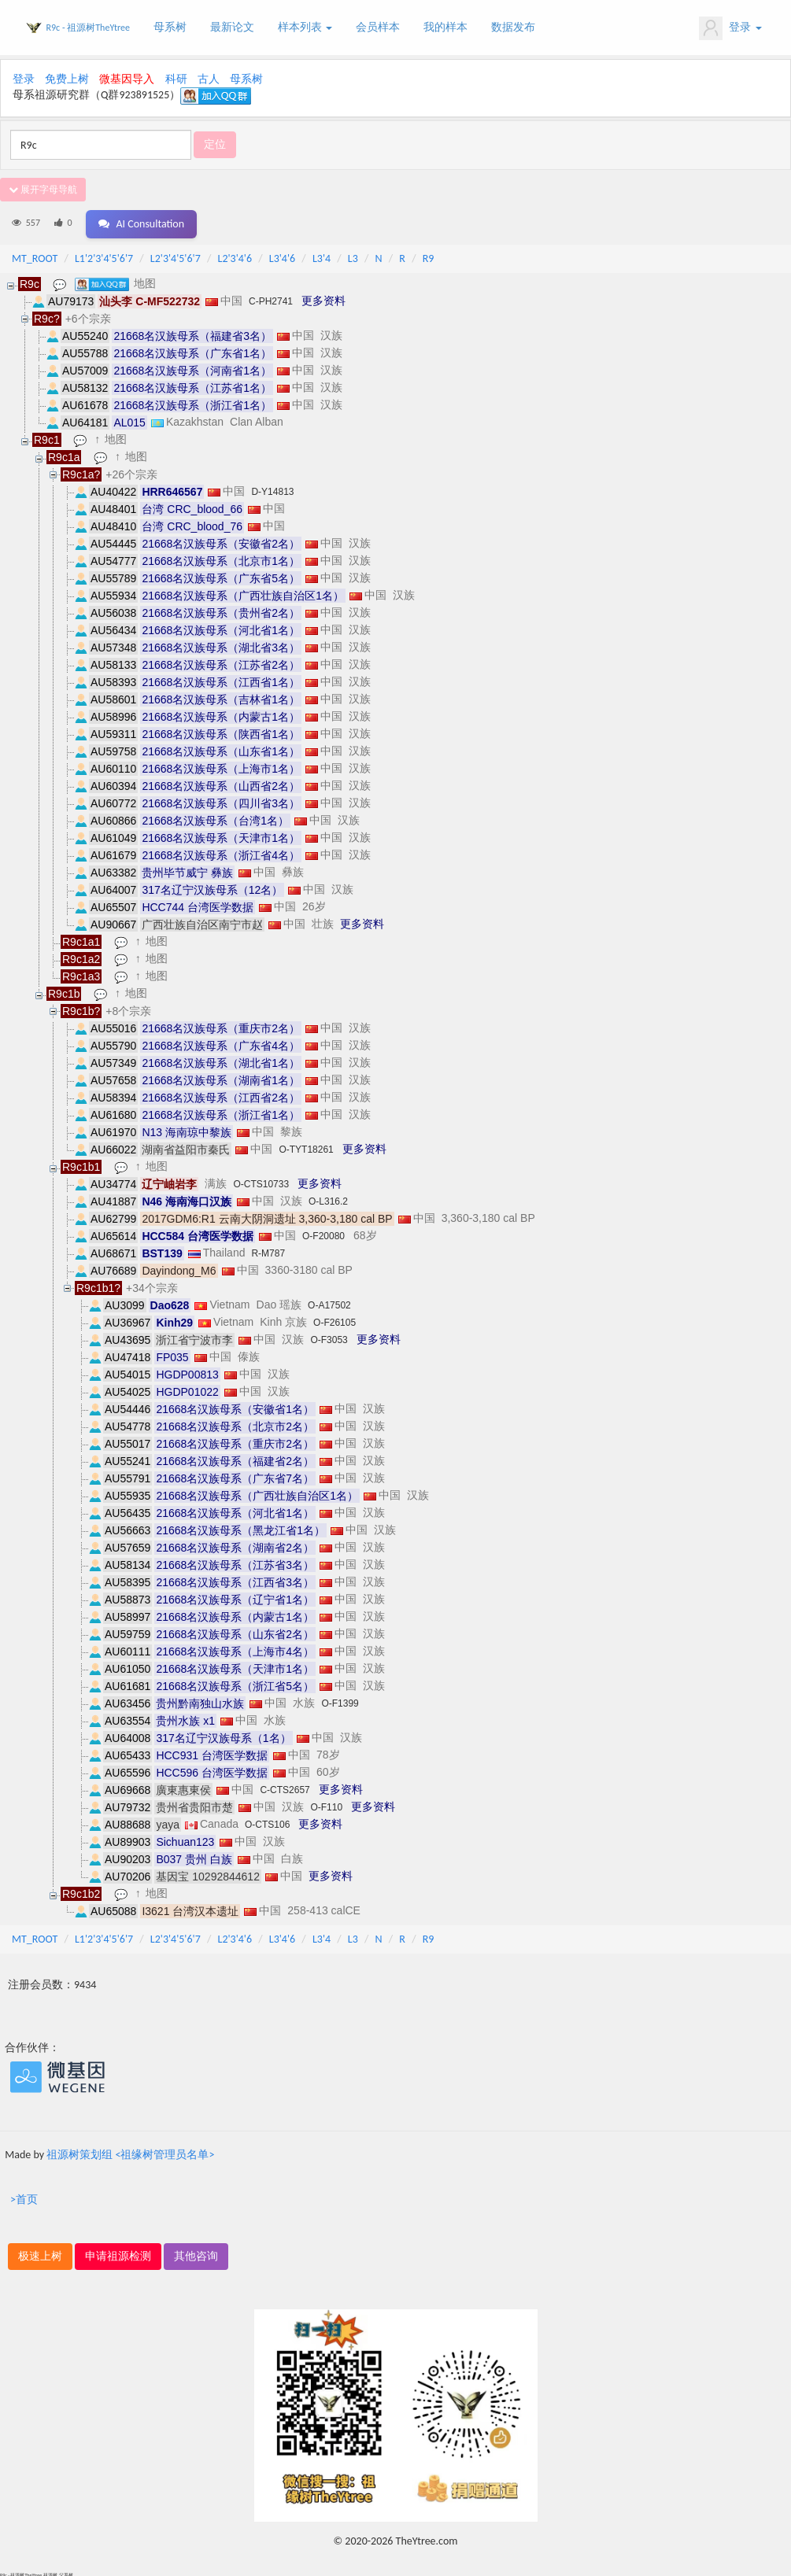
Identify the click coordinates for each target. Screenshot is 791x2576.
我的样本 (445, 27)
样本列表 (305, 27)
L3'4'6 (282, 256)
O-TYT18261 (306, 1147)
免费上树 (67, 79)
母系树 (170, 27)
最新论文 (232, 27)
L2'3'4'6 (235, 256)
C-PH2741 (271, 298)
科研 (176, 79)
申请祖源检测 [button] (118, 2253)
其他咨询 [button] (196, 2253)
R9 (428, 256)
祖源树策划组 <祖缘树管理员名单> (130, 2152)
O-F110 (326, 1804)
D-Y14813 (272, 489)
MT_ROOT (34, 256)
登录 (730, 28)
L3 (353, 256)
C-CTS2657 (284, 1787)
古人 (209, 79)
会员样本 (378, 27)
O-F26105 (334, 1320)
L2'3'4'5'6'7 (175, 256)
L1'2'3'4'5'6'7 (104, 256)
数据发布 (513, 27)
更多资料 (323, 298)
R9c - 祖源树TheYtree (88, 27)
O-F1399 (339, 1701)
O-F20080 (323, 1233)
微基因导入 (126, 79)
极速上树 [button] (40, 2253)
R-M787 (268, 1251)
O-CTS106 (267, 1822)
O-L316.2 (328, 1199)
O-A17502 (329, 1302)
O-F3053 (328, 1337)
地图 (146, 281)
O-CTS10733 (261, 1181)
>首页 (24, 2197)
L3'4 (321, 256)
